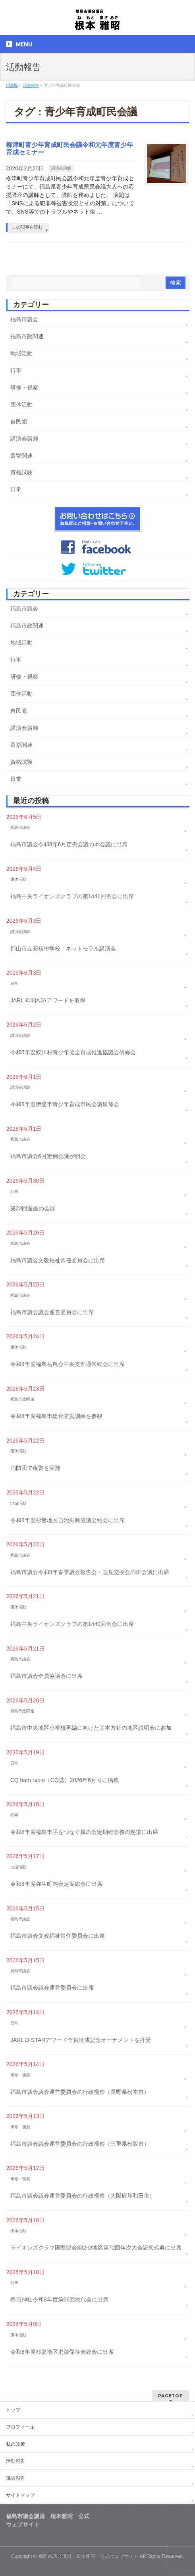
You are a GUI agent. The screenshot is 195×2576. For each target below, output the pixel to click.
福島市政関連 (27, 336)
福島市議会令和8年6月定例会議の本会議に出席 (69, 844)
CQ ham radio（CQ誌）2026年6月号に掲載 (64, 1780)
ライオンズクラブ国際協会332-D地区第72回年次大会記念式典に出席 (96, 2247)
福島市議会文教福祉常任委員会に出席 (57, 1260)
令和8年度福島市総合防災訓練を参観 (56, 1416)
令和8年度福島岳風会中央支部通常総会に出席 (67, 1364)
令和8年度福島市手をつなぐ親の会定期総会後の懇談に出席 (84, 1832)
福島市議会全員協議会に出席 (46, 1676)
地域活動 (21, 353)
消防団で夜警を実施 (35, 1468)
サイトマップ (20, 2495)
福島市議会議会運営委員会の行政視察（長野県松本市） (79, 2092)
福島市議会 (24, 319)
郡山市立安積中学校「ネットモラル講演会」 (66, 948)
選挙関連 (21, 455)
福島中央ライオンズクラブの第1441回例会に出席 (72, 896)
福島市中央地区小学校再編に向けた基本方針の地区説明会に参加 (91, 1728)
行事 (15, 370)
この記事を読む (27, 227)
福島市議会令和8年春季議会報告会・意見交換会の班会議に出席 (89, 1572)
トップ (13, 2410)
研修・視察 (24, 387)
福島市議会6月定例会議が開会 (48, 1156)
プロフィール (20, 2427)
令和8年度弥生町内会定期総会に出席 (56, 1884)
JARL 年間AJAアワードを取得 (47, 1000)
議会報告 (15, 2478)
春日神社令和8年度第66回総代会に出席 (59, 2299)
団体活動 (21, 404)
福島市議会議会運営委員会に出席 (52, 1312)
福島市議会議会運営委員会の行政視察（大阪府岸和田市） (82, 2195)
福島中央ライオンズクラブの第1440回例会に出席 (72, 1624)
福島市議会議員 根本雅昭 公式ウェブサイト (88, 2556)
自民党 (18, 421)
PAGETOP (170, 2395)
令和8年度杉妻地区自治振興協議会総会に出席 (67, 1520)
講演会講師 (61, 168)
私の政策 (15, 2444)
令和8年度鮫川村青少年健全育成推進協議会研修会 (73, 1052)
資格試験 (21, 472)
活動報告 (15, 2461)
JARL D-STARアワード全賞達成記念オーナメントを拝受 (80, 2040)
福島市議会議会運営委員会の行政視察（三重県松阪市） (79, 2144)
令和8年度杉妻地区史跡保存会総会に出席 (62, 2352)
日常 (15, 489)
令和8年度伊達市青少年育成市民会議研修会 (64, 1104)
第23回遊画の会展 (33, 1208)
